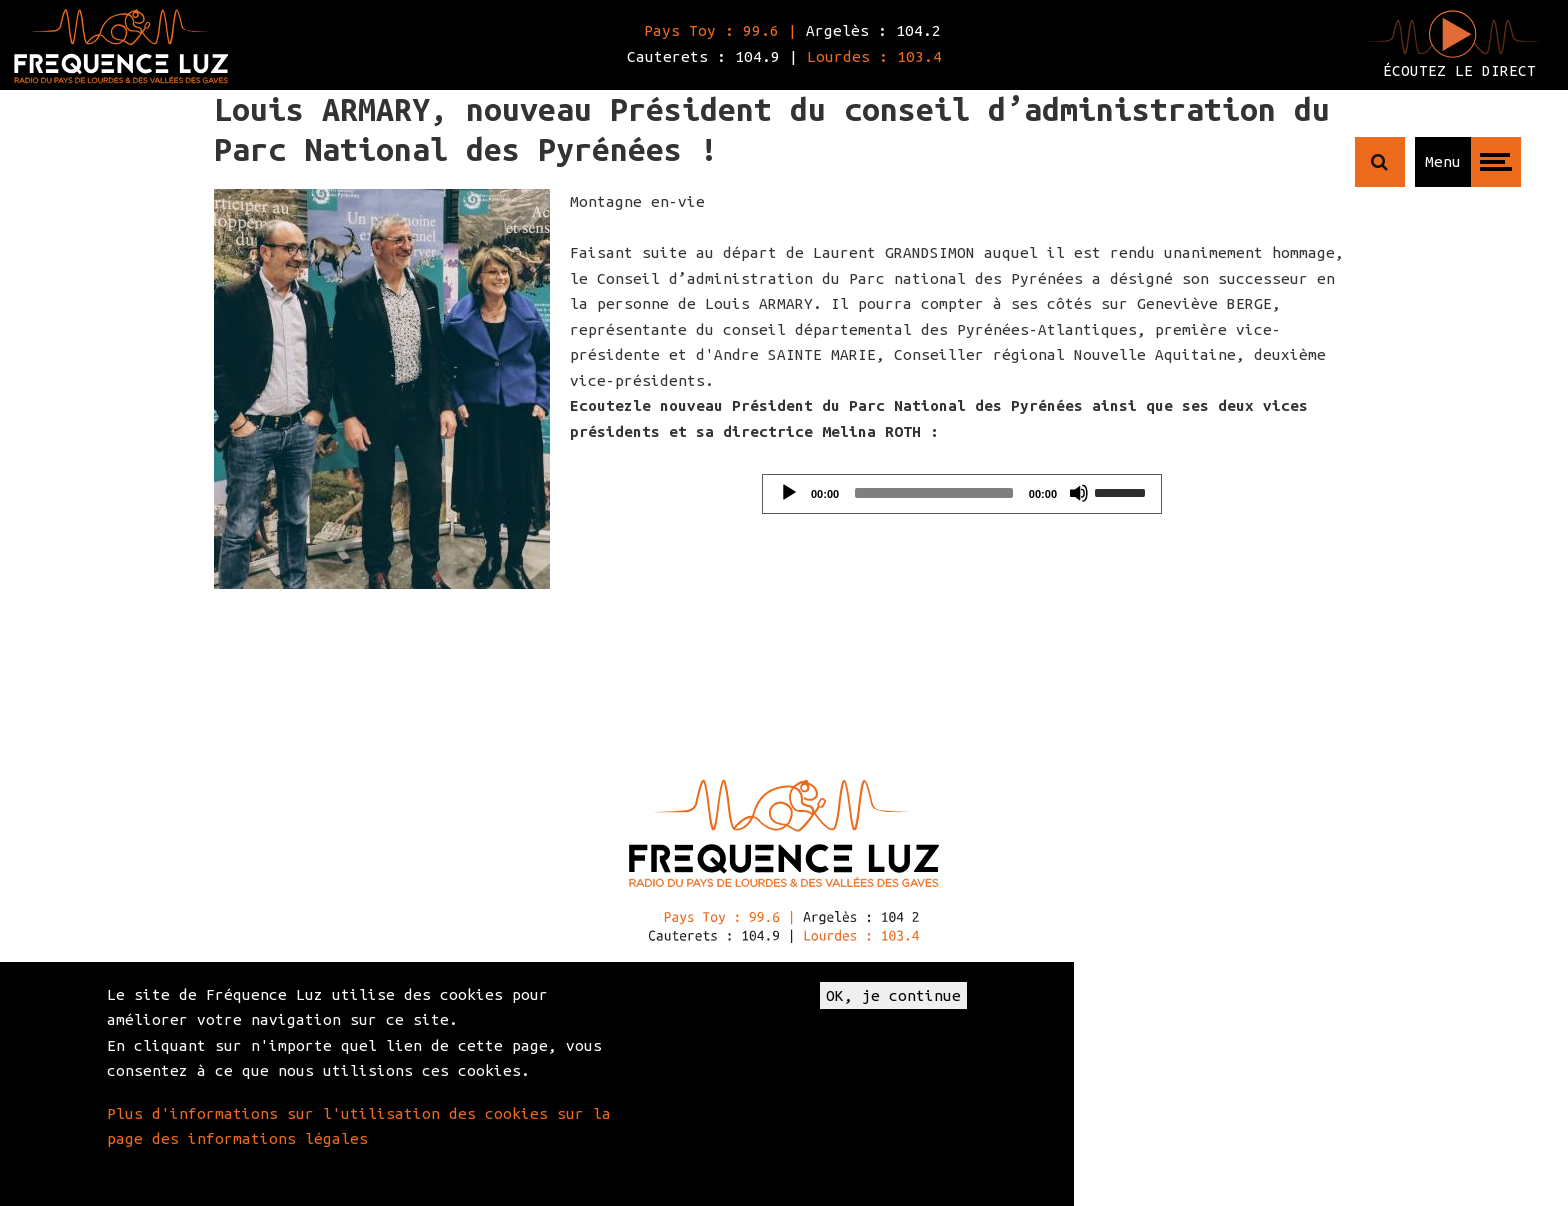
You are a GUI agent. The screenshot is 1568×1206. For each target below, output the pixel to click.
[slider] (934, 493)
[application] (962, 494)
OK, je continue (893, 995)
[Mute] (1079, 493)
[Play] (789, 493)
